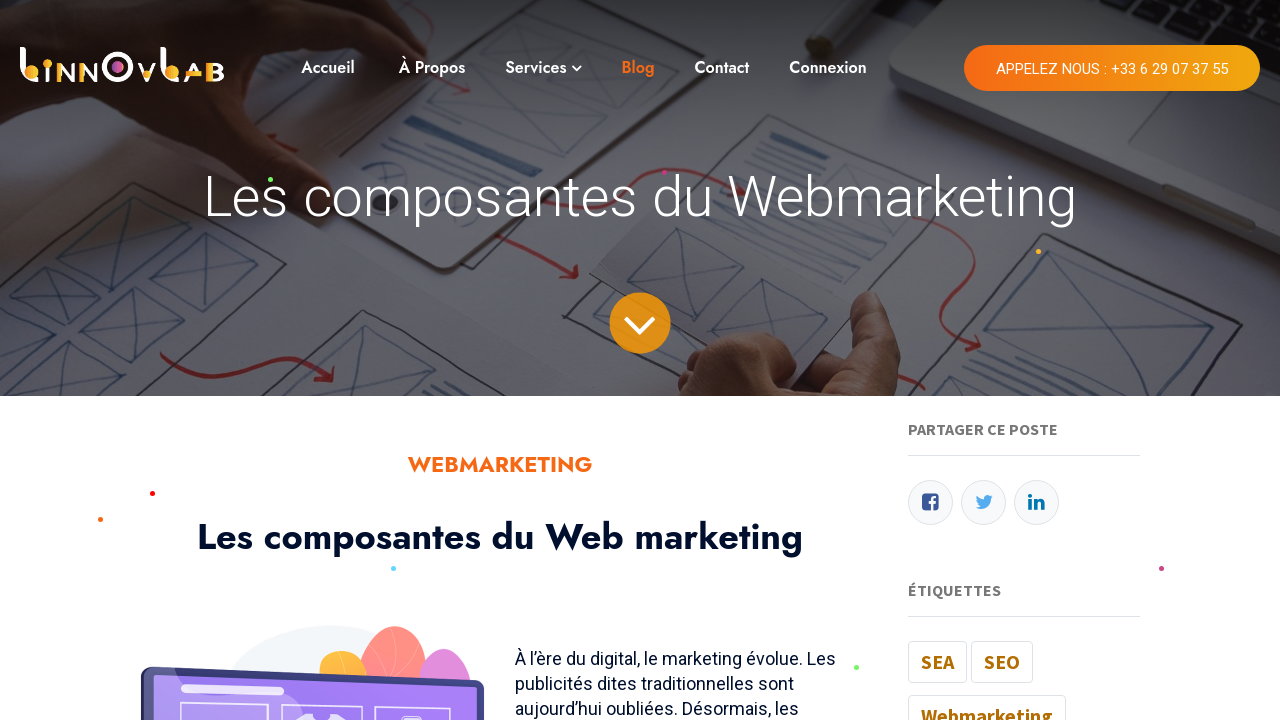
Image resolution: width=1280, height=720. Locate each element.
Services (535, 67)
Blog (637, 67)
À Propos (432, 67)
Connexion (827, 67)
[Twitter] (983, 502)
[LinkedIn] (1036, 502)
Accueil (327, 67)
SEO (1002, 661)
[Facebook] (930, 502)
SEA (937, 661)
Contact (721, 67)
